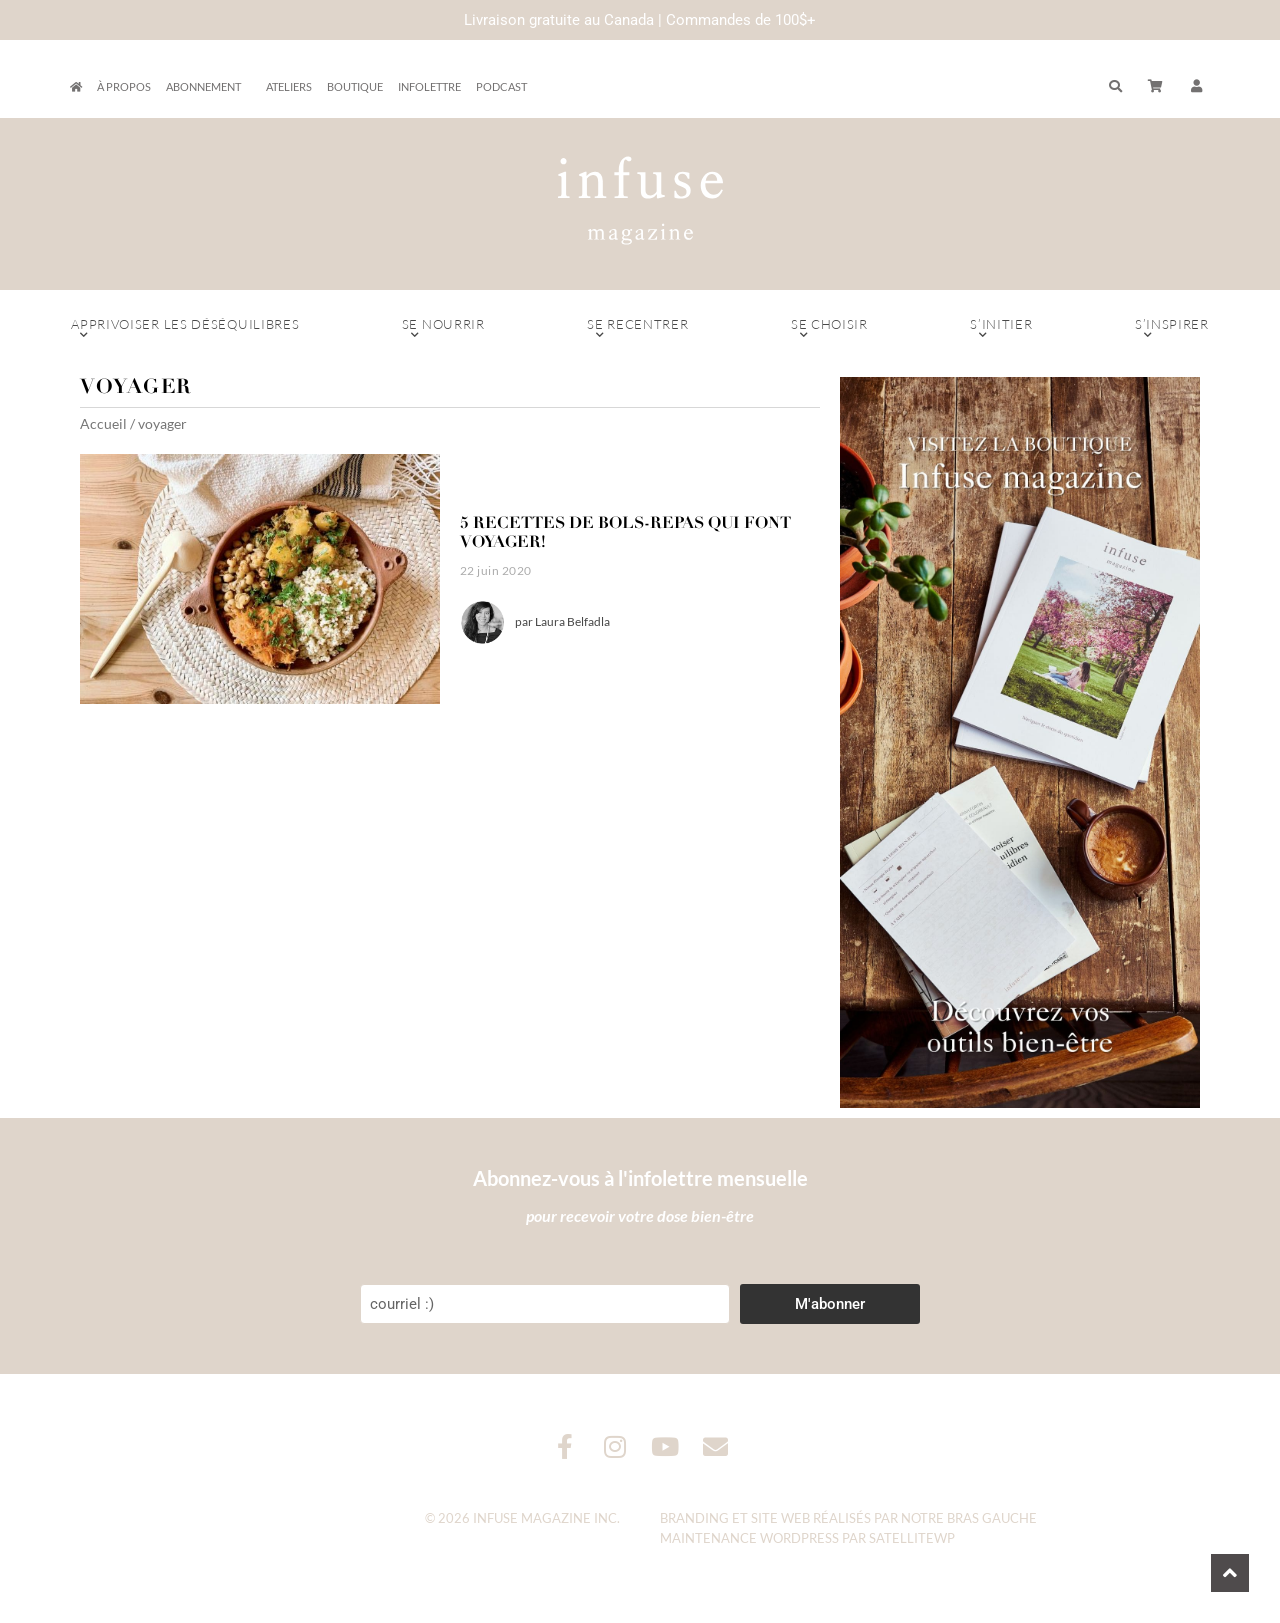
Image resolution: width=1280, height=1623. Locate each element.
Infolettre (429, 86)
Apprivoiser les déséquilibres (185, 329)
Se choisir (829, 329)
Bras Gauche (992, 1518)
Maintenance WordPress (749, 1538)
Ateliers (289, 86)
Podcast (501, 86)
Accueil (103, 423)
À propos (124, 86)
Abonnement (208, 87)
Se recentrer (638, 329)
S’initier (1001, 329)
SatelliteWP (912, 1538)
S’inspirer (1172, 329)
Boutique (355, 86)
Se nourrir (443, 329)
